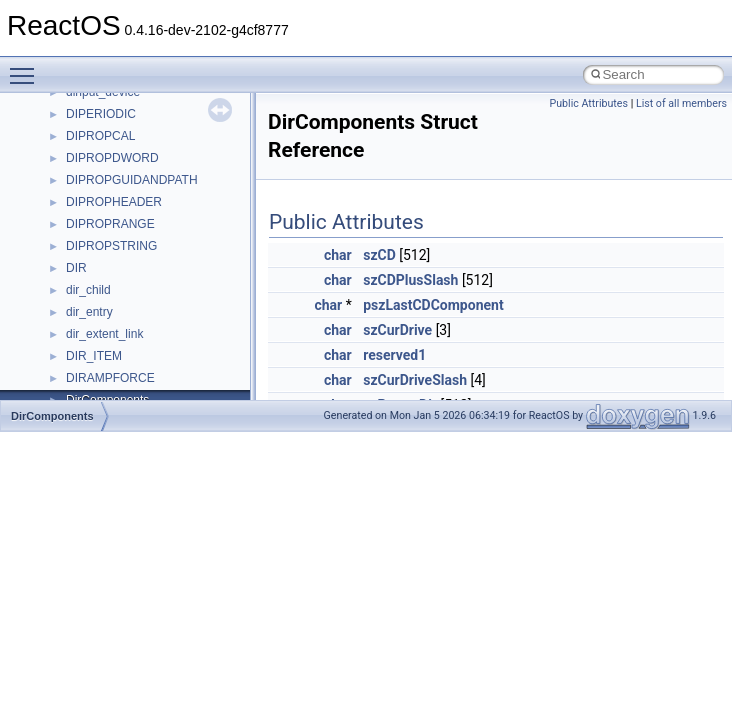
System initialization (86, 231)
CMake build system (88, 121)
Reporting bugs (74, 187)
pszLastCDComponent (433, 305)
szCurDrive (397, 330)
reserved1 (394, 355)
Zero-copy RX (71, 209)
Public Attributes (588, 103)
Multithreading (71, 253)
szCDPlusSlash (410, 280)
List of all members (681, 103)
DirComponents (52, 416)
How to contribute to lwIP (100, 99)
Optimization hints (81, 275)
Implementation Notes (92, 297)
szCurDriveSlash (415, 380)
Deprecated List (76, 341)
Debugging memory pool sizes (114, 165)
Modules (56, 363)
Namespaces (69, 385)
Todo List (58, 319)
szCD (379, 255)
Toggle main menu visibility (27, 67)
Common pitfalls (77, 143)
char (338, 255)
